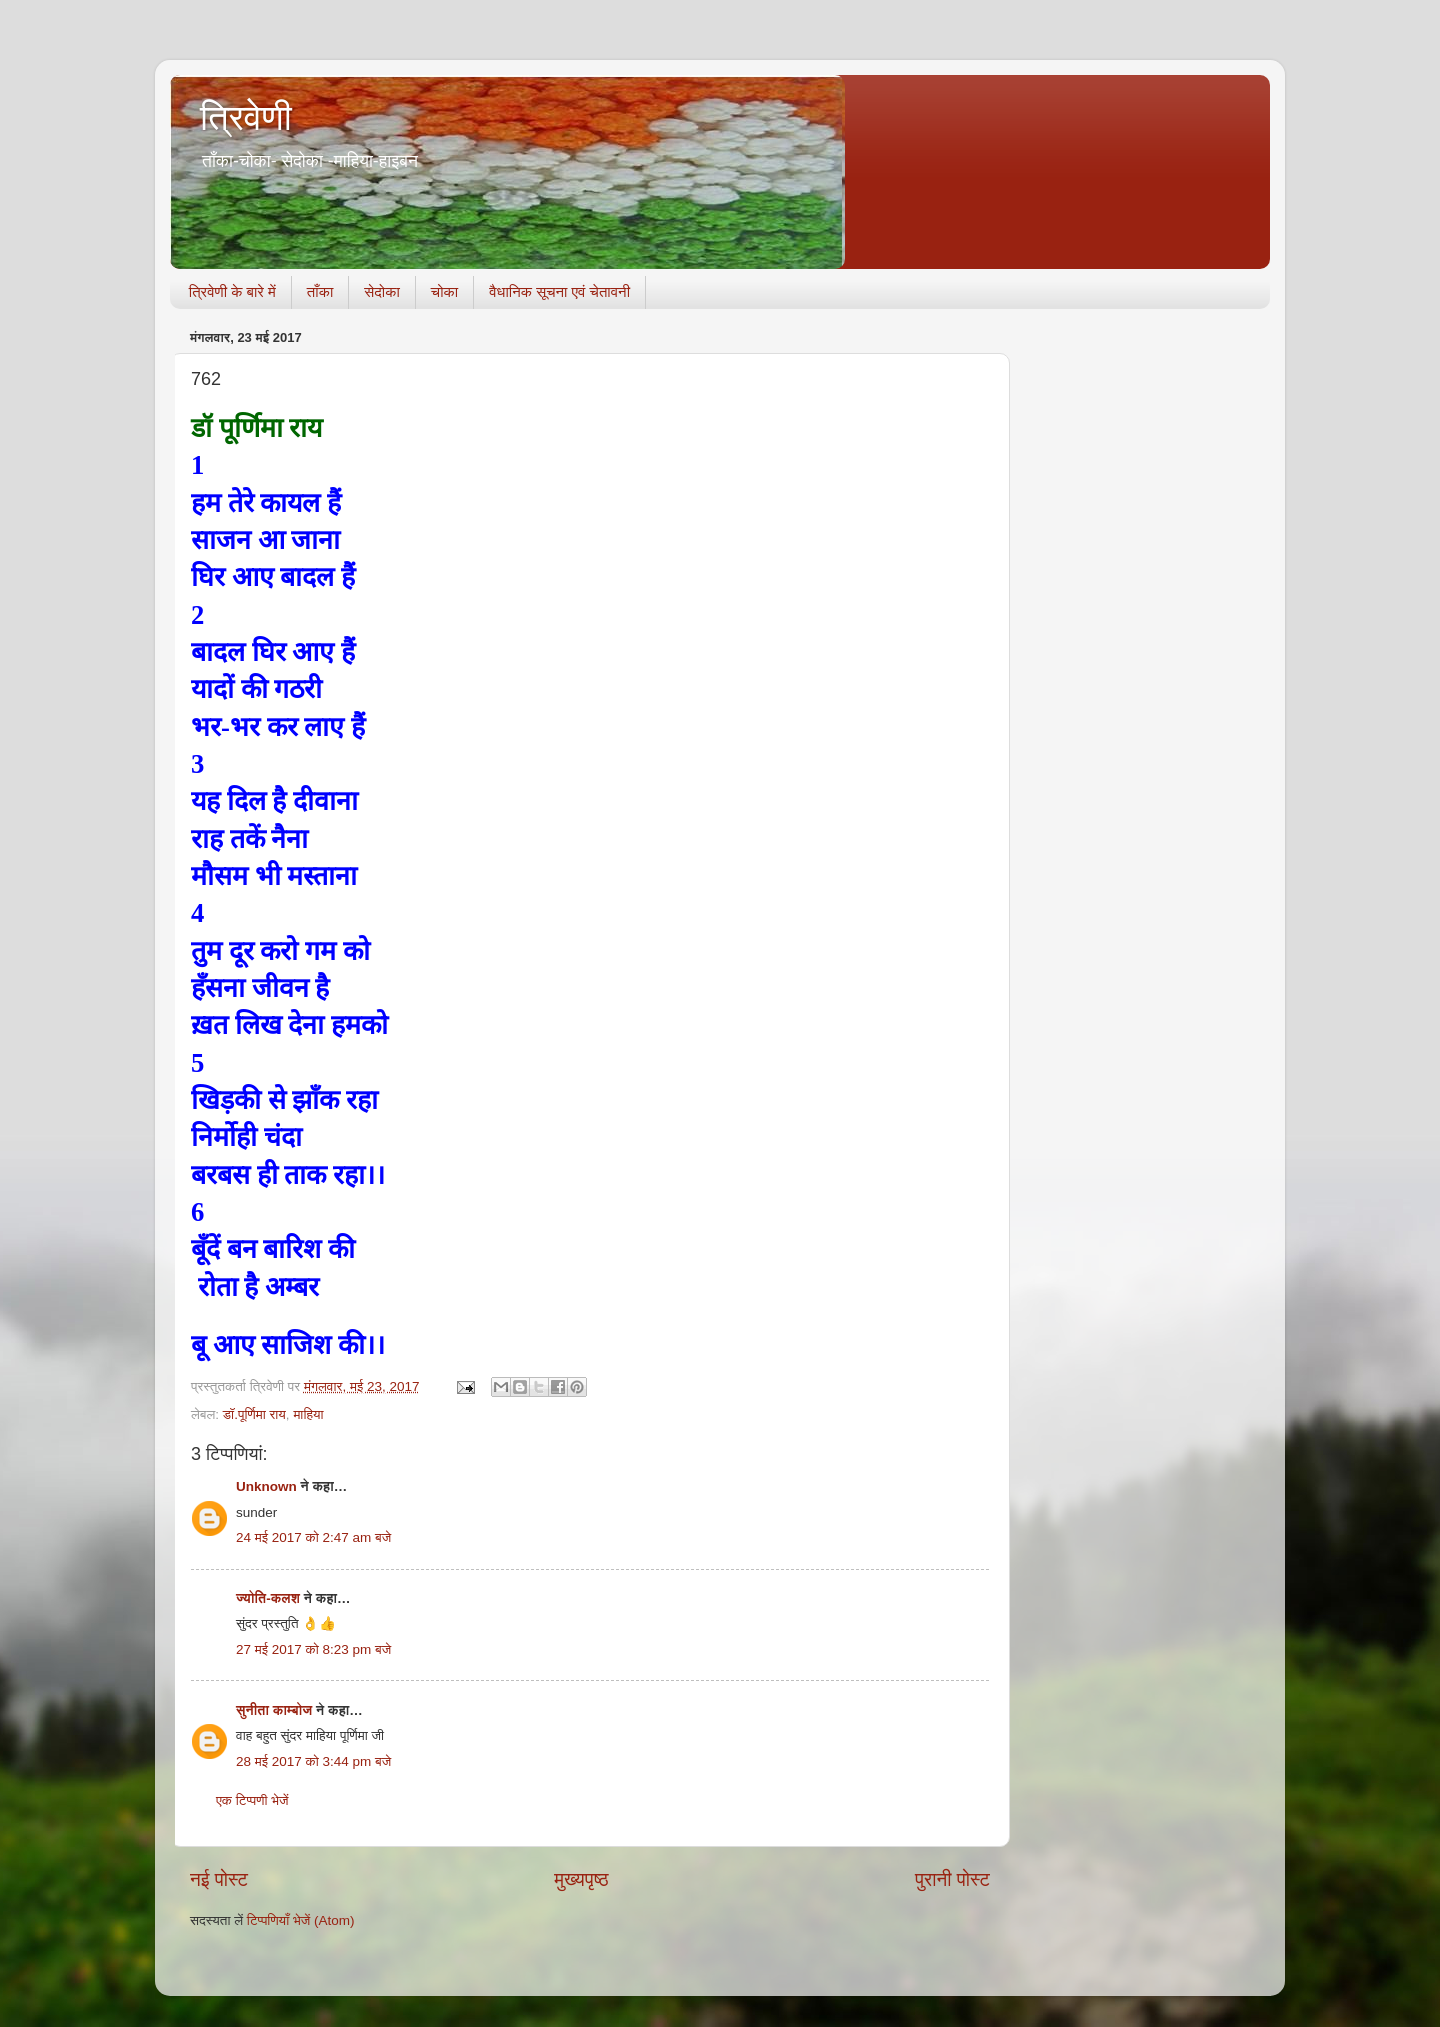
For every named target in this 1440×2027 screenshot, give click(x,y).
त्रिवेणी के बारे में (232, 291)
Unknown (266, 1486)
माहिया (308, 1414)
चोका (444, 291)
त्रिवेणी (246, 117)
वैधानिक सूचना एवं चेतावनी (559, 291)
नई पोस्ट (219, 1879)
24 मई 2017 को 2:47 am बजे (313, 1537)
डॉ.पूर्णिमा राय (254, 1414)
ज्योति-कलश (268, 1598)
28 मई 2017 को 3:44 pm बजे (313, 1761)
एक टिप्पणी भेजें (252, 1800)
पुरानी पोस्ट (952, 1879)
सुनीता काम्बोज (274, 1710)
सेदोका (382, 291)
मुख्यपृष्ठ (581, 1879)
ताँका (320, 291)
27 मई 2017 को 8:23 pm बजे (313, 1649)
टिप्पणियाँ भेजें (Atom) (301, 1920)
